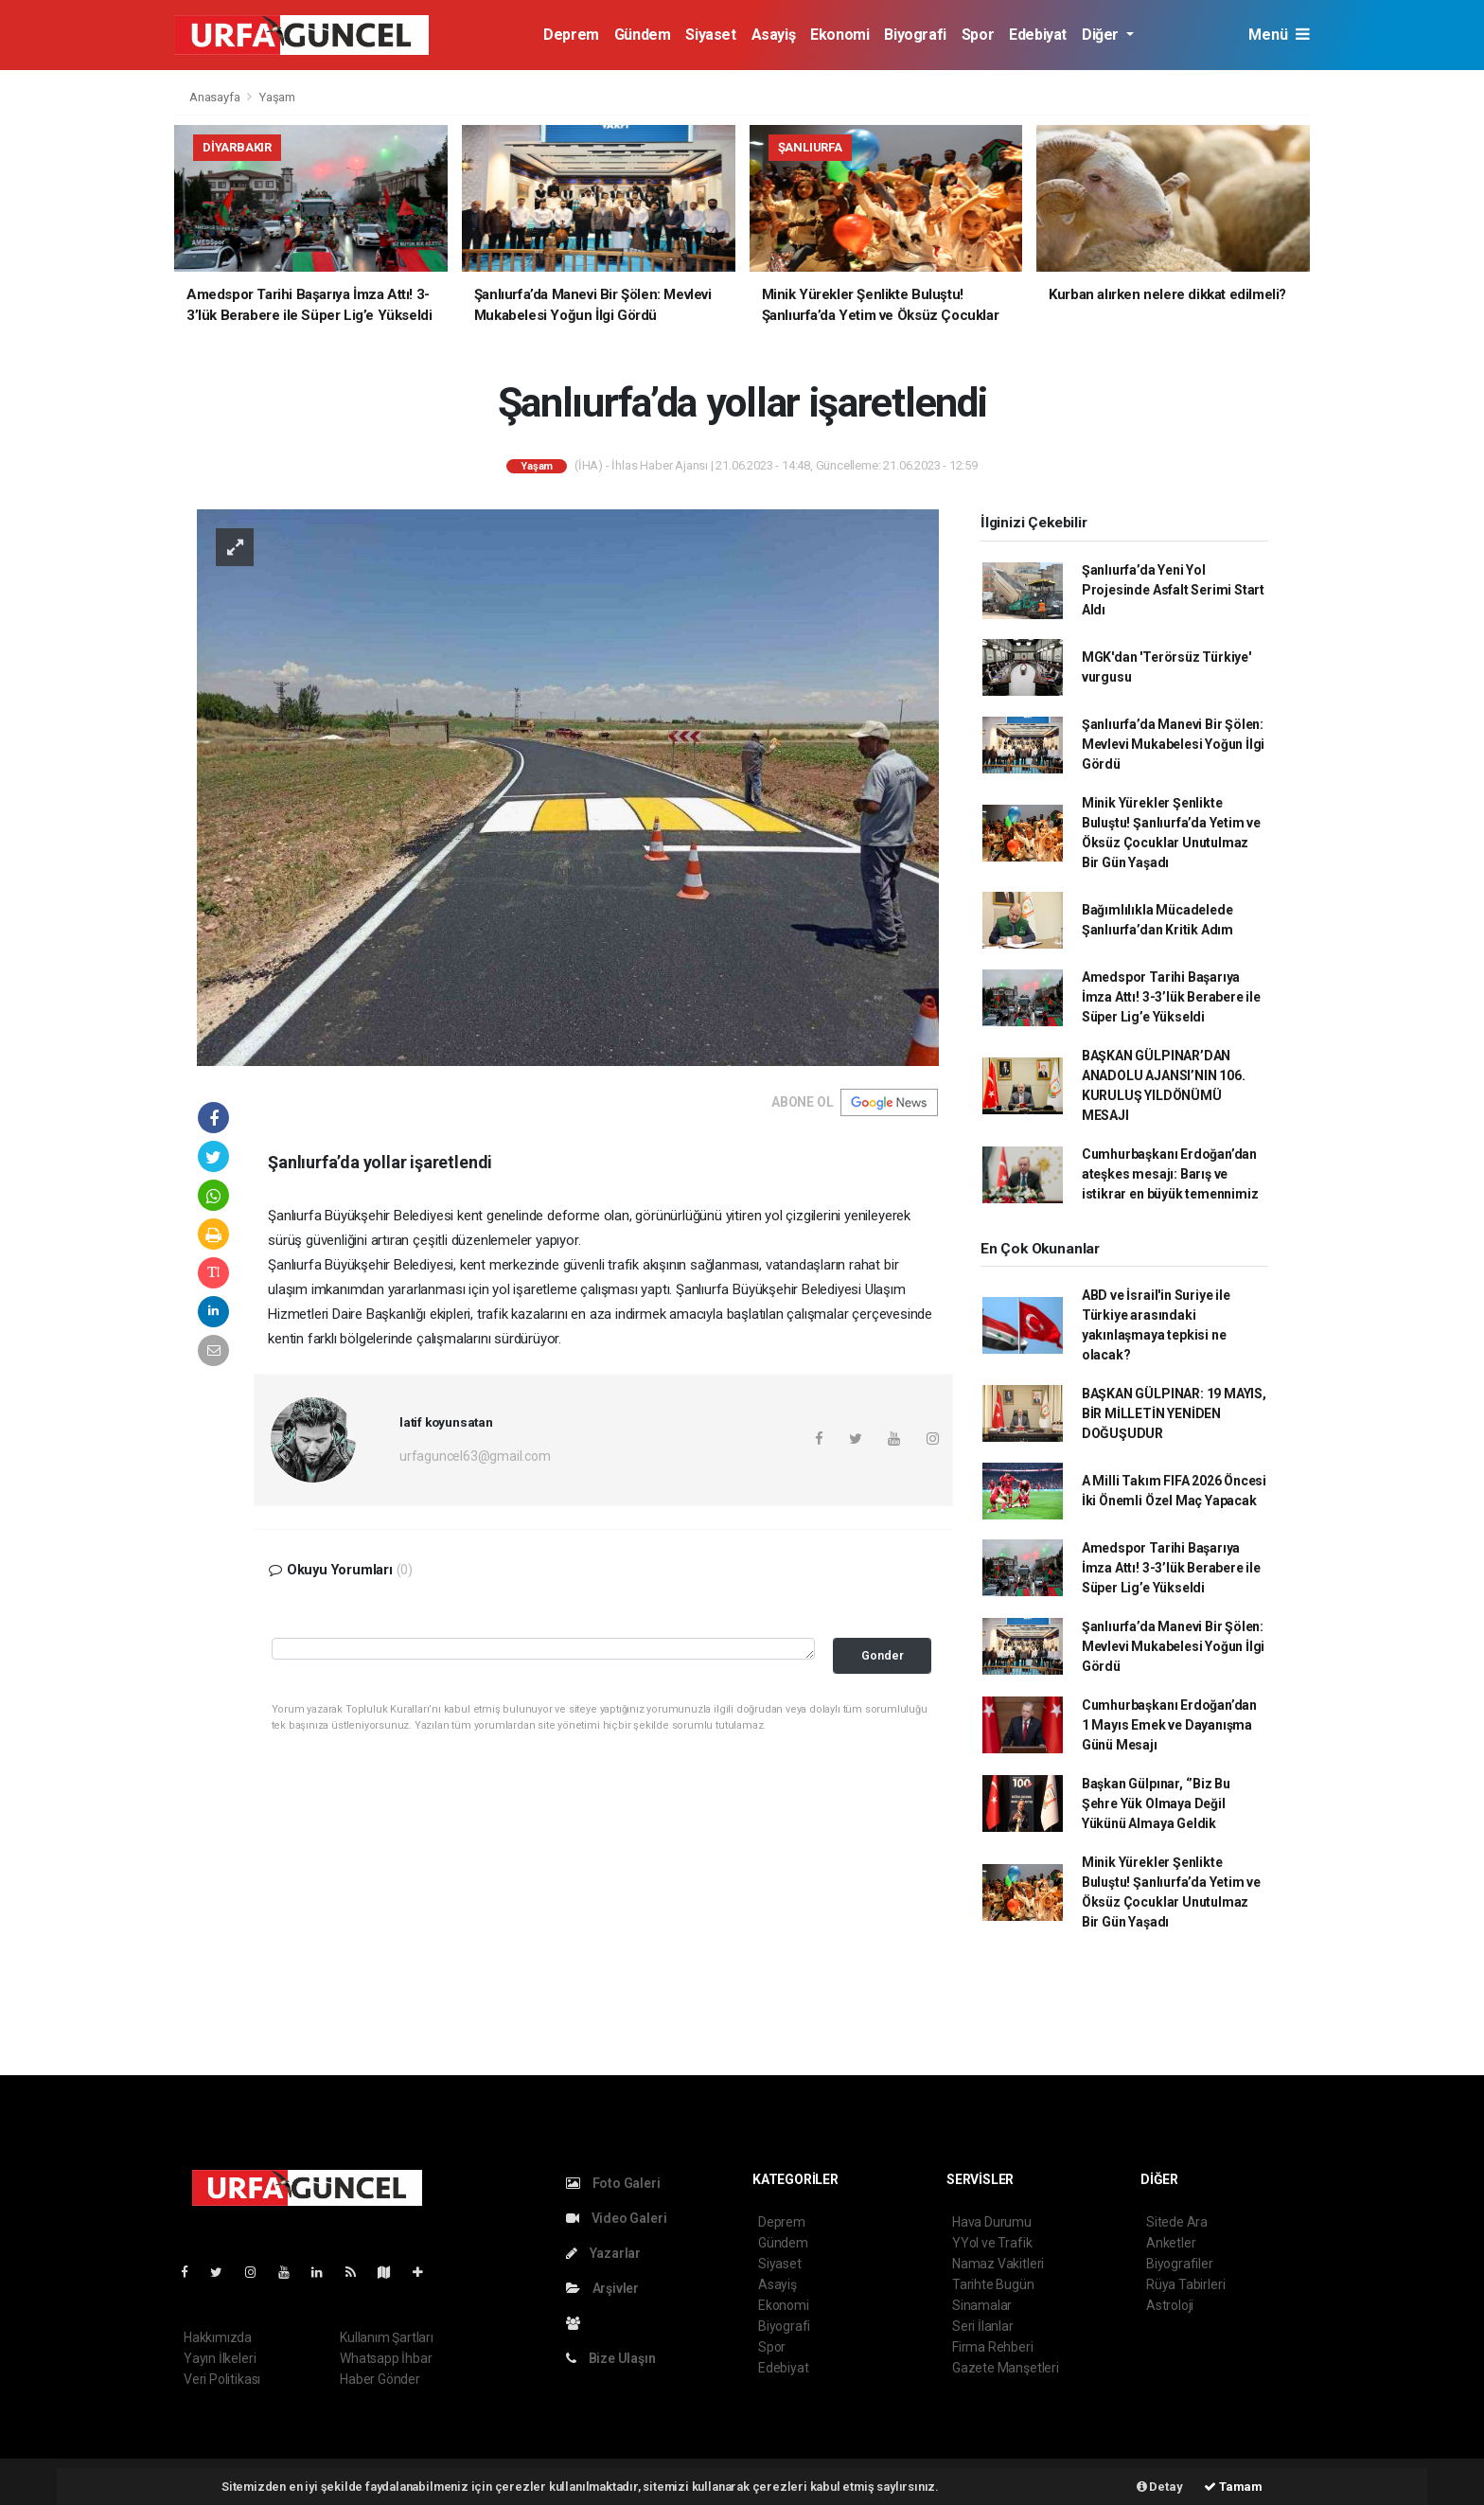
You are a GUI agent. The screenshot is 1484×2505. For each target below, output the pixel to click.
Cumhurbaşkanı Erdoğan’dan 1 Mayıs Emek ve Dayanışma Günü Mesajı (1169, 1724)
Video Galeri (616, 2218)
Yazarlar (603, 2253)
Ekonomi (839, 35)
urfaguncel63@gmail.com (475, 1456)
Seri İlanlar (983, 2326)
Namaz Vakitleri (998, 2263)
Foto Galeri (613, 2183)
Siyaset (710, 35)
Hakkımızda (218, 2337)
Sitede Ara (1177, 2222)
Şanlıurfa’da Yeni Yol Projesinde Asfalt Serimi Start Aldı (1173, 589)
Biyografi (914, 35)
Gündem (642, 35)
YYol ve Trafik (992, 2242)
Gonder (882, 1655)
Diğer (1102, 35)
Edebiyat (1038, 35)
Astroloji (1169, 2305)
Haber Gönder (380, 2379)
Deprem (571, 35)
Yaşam (277, 97)
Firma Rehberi (993, 2346)
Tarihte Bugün (993, 2284)
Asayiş (773, 35)
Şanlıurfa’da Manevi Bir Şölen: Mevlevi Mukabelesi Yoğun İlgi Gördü (1173, 744)
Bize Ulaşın (611, 2358)
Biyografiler (1179, 2263)
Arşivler (602, 2288)
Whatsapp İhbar (386, 2358)
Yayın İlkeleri (220, 2358)
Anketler (1170, 2242)
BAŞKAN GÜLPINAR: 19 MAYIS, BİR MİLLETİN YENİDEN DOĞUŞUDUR (1174, 1413)
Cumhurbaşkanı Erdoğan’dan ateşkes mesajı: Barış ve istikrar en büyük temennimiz (1170, 1173)
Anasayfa (215, 97)
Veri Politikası (222, 2379)
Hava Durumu (992, 2222)
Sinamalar (982, 2305)
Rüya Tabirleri (1185, 2284)
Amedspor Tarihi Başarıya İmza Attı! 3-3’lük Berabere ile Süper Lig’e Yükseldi (1171, 996)
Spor (978, 35)
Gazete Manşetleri (1005, 2367)
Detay (1160, 2486)
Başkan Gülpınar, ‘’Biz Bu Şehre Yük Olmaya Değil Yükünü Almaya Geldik (1156, 1803)
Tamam (1233, 2486)
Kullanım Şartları (386, 2337)
